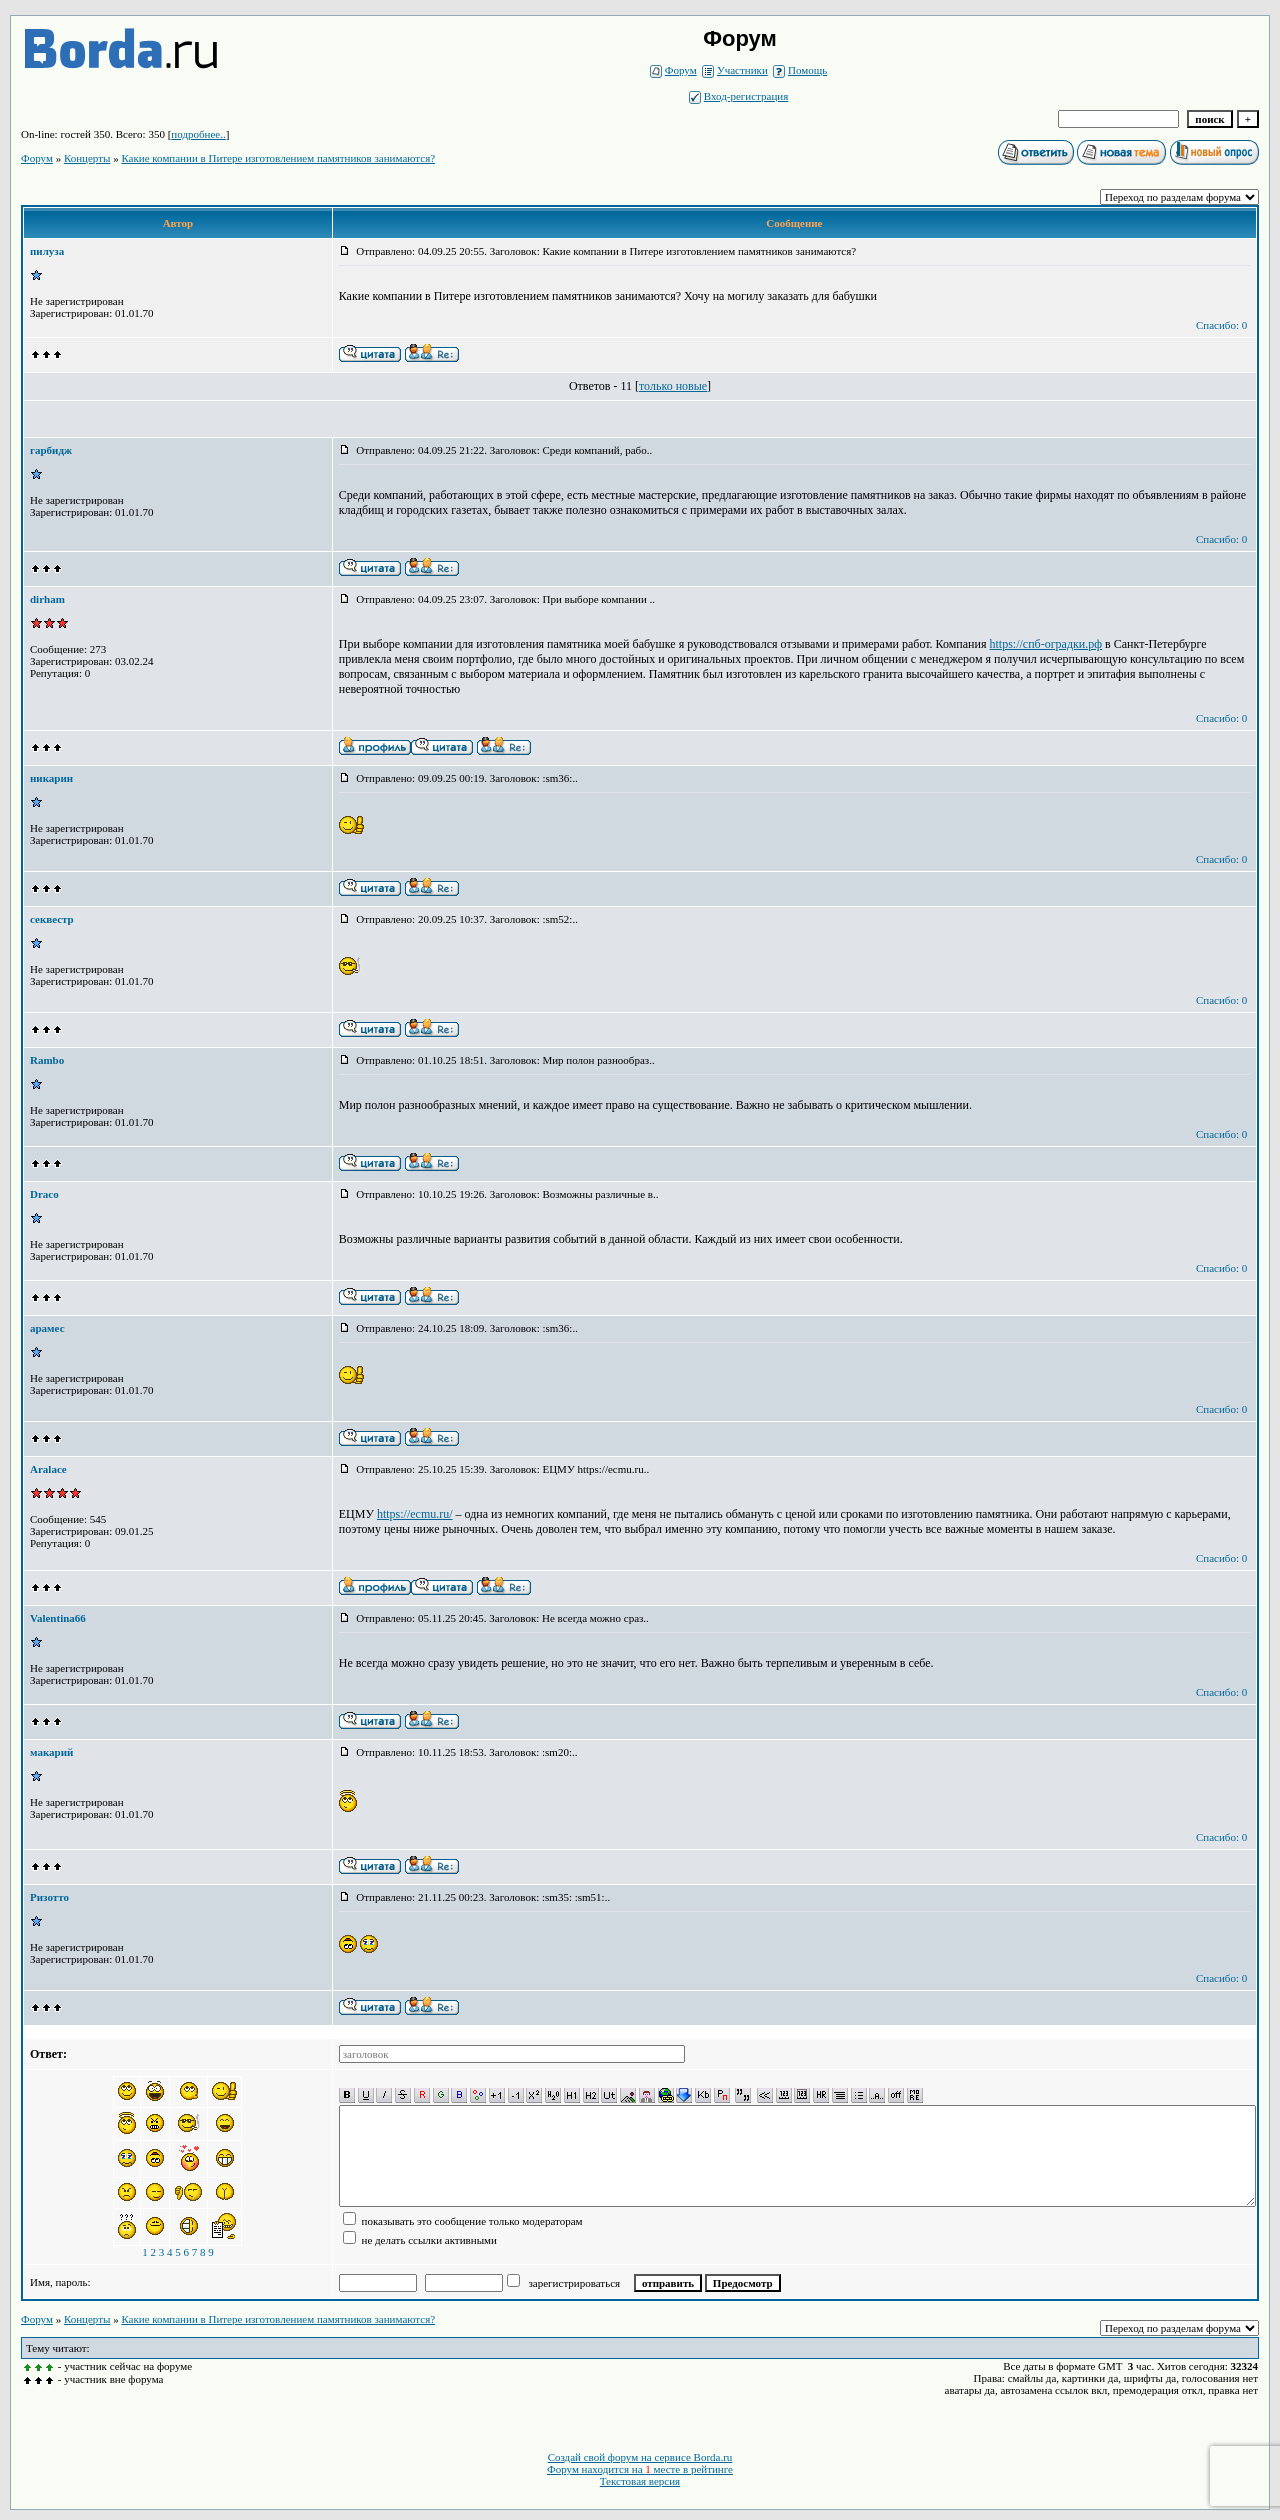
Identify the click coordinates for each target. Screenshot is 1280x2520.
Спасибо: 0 (1221, 325)
